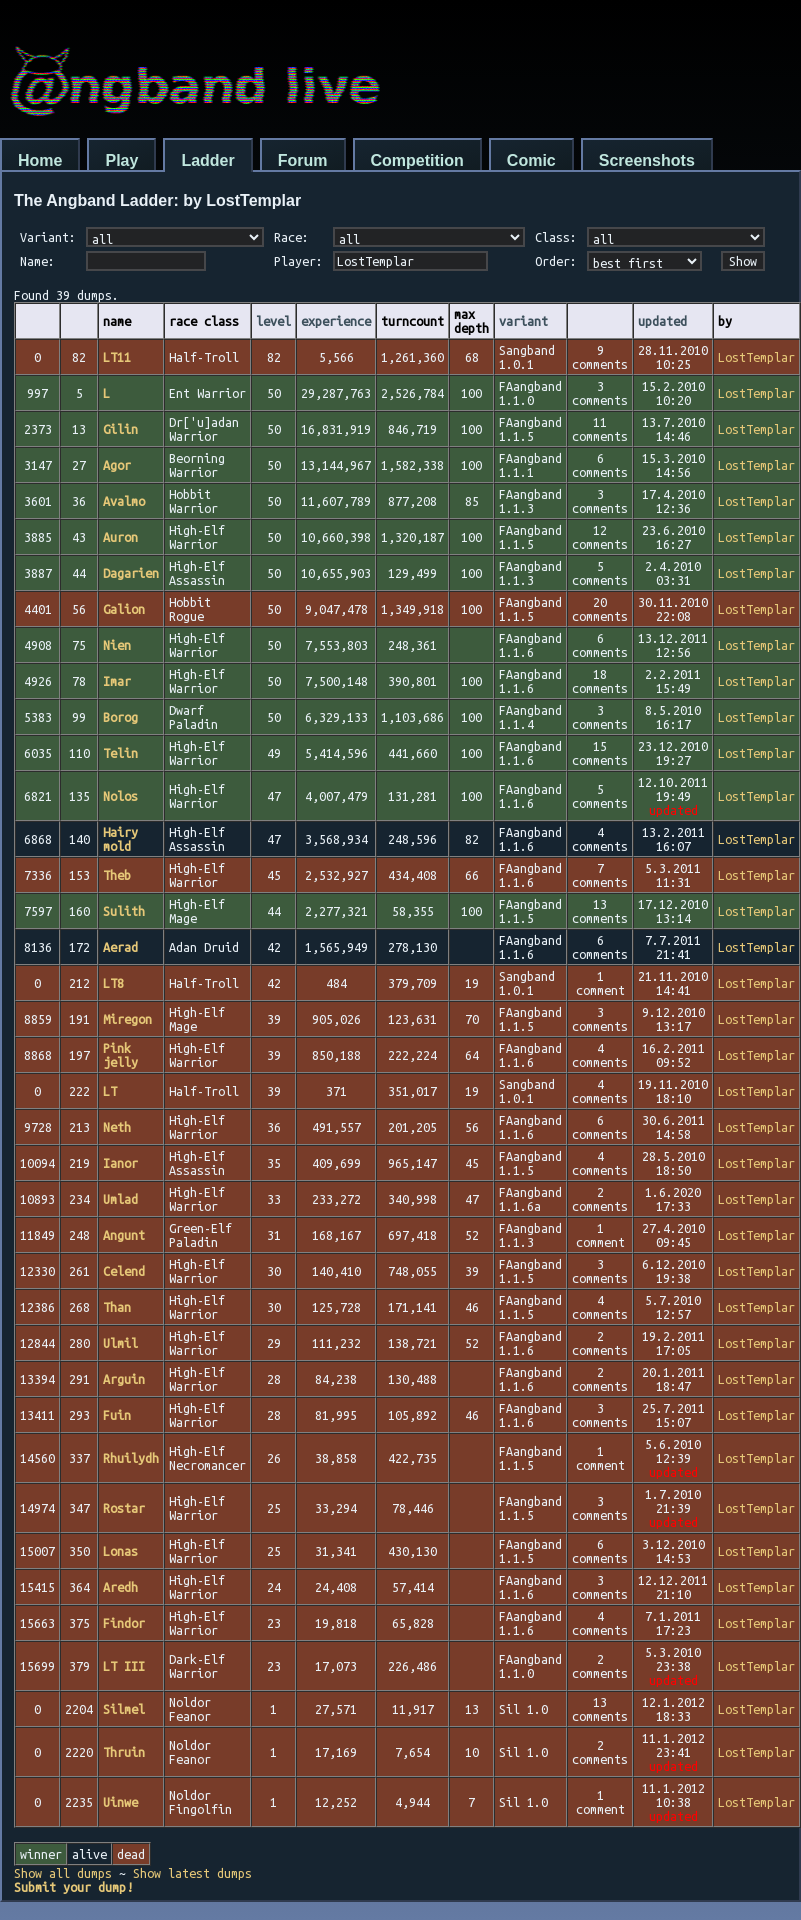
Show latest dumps (192, 1873)
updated (662, 321)
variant (523, 321)
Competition (417, 160)
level (273, 321)
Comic (531, 160)
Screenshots (647, 160)
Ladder (207, 160)
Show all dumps (63, 1873)
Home (40, 160)
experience (336, 321)
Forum (303, 160)
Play (121, 160)
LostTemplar (756, 357)
